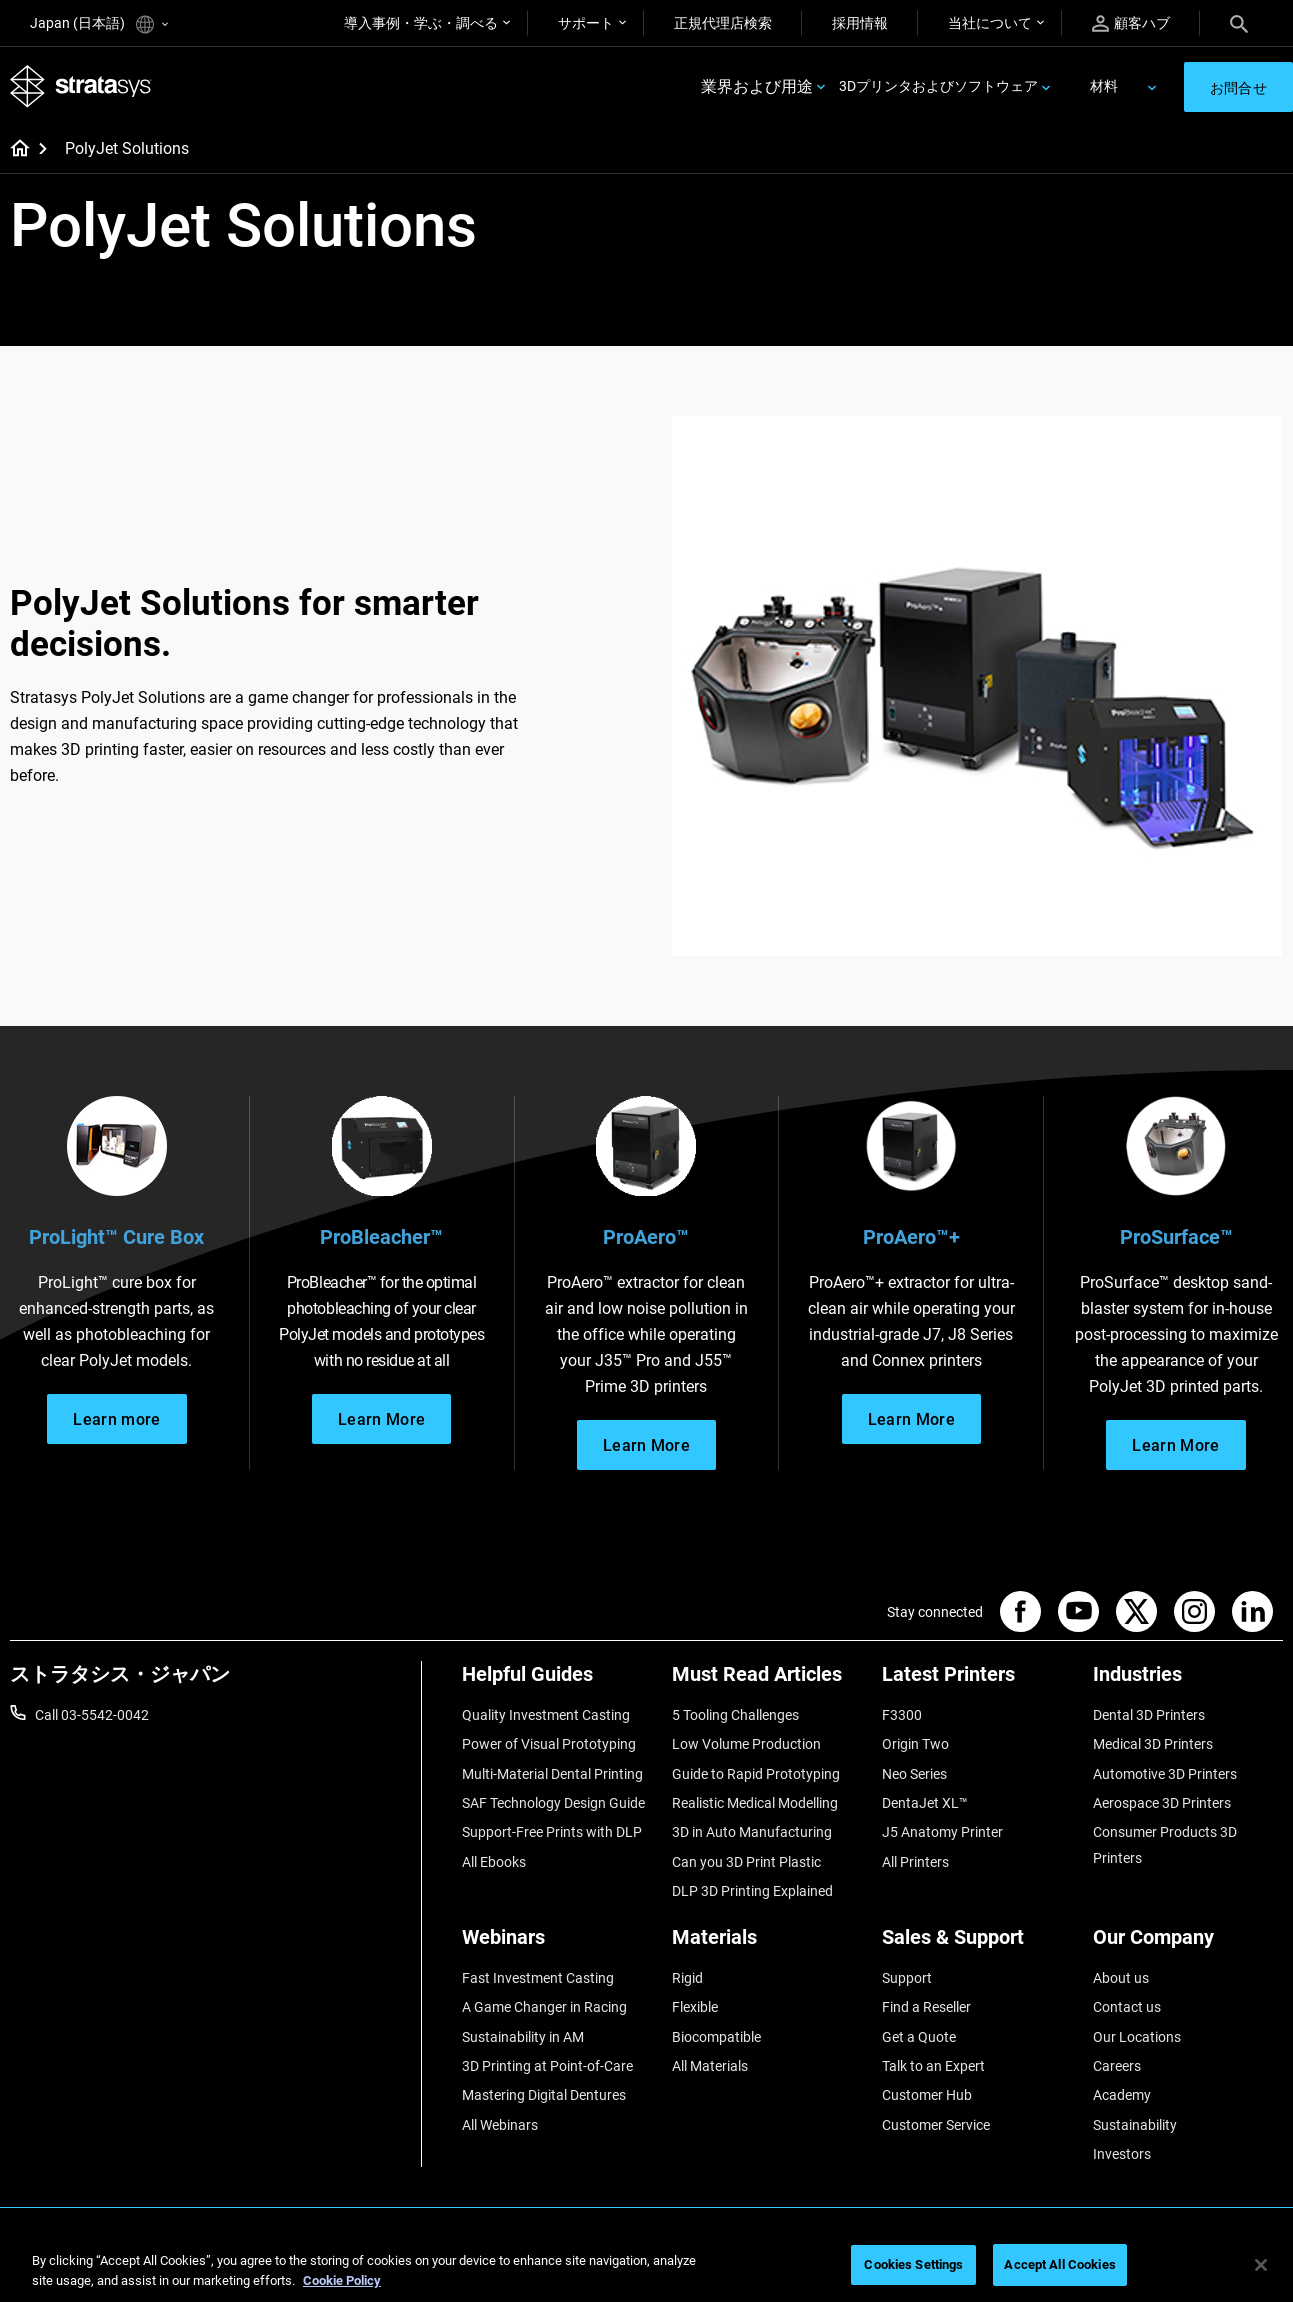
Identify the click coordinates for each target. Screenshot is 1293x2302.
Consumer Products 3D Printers (1165, 1845)
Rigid (687, 1978)
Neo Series (914, 1774)
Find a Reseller (926, 2007)
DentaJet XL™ (925, 1803)
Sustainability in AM (523, 2037)
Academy (1122, 2095)
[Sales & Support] (977, 1944)
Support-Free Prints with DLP (552, 1832)
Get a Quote (919, 2037)
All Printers (915, 1862)
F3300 (902, 1715)
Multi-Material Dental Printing (552, 1774)
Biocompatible (716, 2037)
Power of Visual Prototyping (549, 1744)
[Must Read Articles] (767, 1681)
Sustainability (1135, 2125)
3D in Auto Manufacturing (752, 1832)
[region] (646, 2266)
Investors (1122, 2154)
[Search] (1239, 23)
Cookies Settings (913, 2264)
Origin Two (915, 1744)
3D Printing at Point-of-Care (547, 2066)
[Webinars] (557, 1944)
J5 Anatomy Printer (942, 1832)
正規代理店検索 (723, 23)
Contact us (1127, 2007)
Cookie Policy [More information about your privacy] (342, 2280)
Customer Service (936, 2125)
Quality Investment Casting (546, 1715)
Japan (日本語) (99, 24)
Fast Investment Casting (538, 1978)
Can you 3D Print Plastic (746, 1862)
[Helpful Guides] (557, 1681)
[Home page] (13, 150)
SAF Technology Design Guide (553, 1803)
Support (907, 1978)
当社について (990, 23)
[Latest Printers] (977, 1681)
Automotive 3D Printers (1165, 1774)
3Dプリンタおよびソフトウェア (938, 86)
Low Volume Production (746, 1744)
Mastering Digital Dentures (544, 2095)
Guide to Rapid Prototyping (756, 1774)
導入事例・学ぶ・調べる (421, 23)
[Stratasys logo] (81, 86)
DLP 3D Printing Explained (752, 1891)
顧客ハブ (1131, 23)
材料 (1104, 86)
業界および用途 (757, 86)
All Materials (710, 2066)
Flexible (695, 2007)
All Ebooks (494, 1862)
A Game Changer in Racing (544, 2007)
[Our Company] (1188, 1944)
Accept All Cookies (1059, 2264)
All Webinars (500, 2125)
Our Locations (1137, 2037)
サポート (586, 23)
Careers (1117, 2066)
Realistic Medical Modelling (755, 1803)
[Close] (1261, 2265)
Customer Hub (927, 2095)
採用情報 (860, 23)
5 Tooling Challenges (735, 1715)
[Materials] (767, 1944)
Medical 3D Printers (1153, 1744)
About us (1121, 1978)
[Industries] (1188, 1681)
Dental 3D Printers (1149, 1715)
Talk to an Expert (933, 2066)
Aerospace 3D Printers (1162, 1803)
